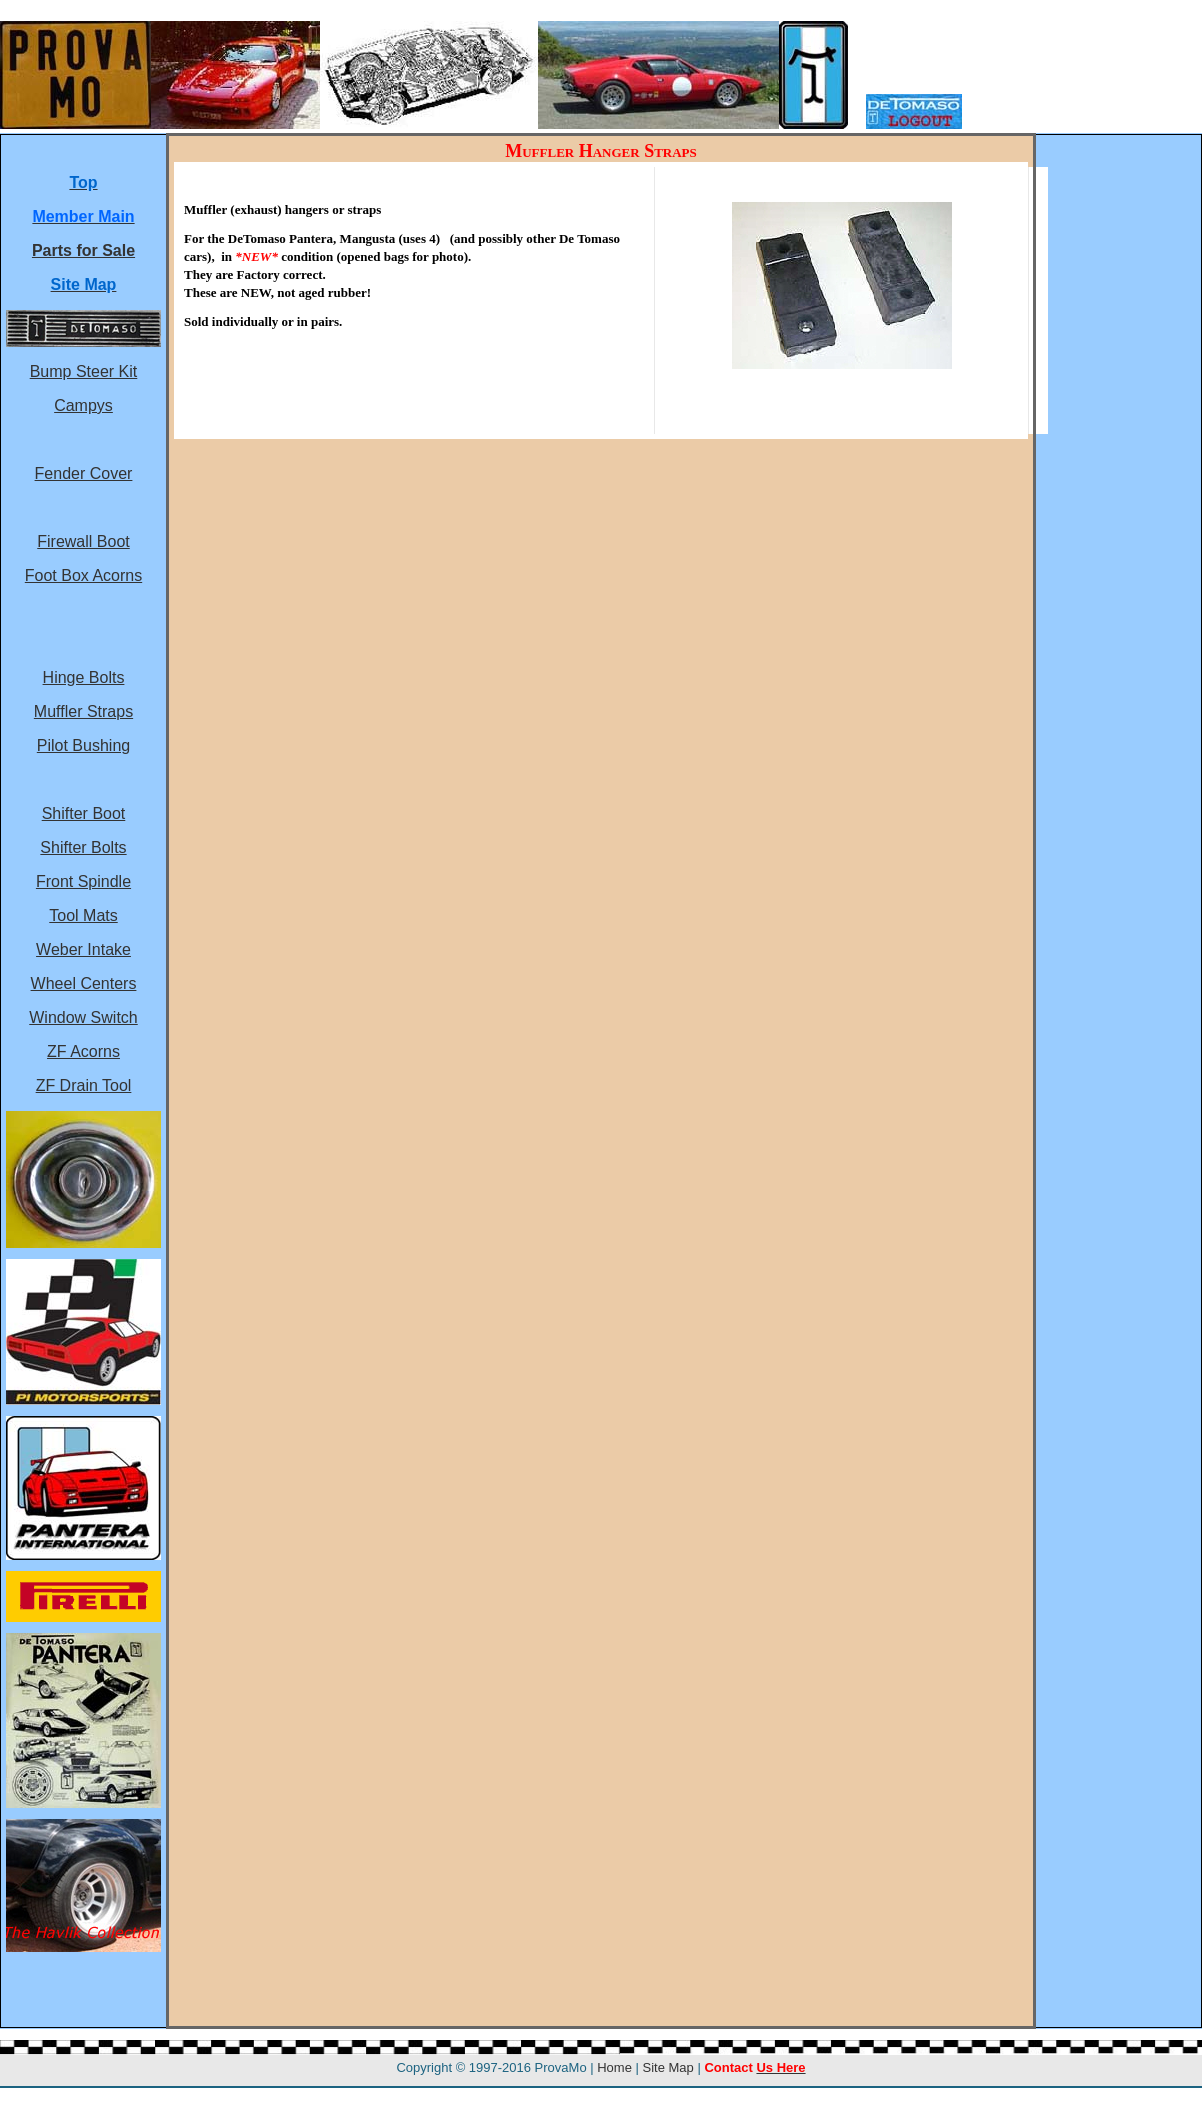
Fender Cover (84, 473)
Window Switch (83, 1017)
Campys (83, 405)
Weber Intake (83, 949)
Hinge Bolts (84, 677)
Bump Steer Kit (84, 371)
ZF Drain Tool (84, 1085)
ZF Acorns (83, 1051)
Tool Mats (83, 915)
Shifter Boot (84, 813)
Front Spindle (83, 881)
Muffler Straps (83, 711)
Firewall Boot (83, 541)
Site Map (668, 2067)
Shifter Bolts (83, 847)
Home (614, 2067)
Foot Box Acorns (83, 575)
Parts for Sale (83, 250)
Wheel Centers (84, 983)
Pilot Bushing (83, 745)
